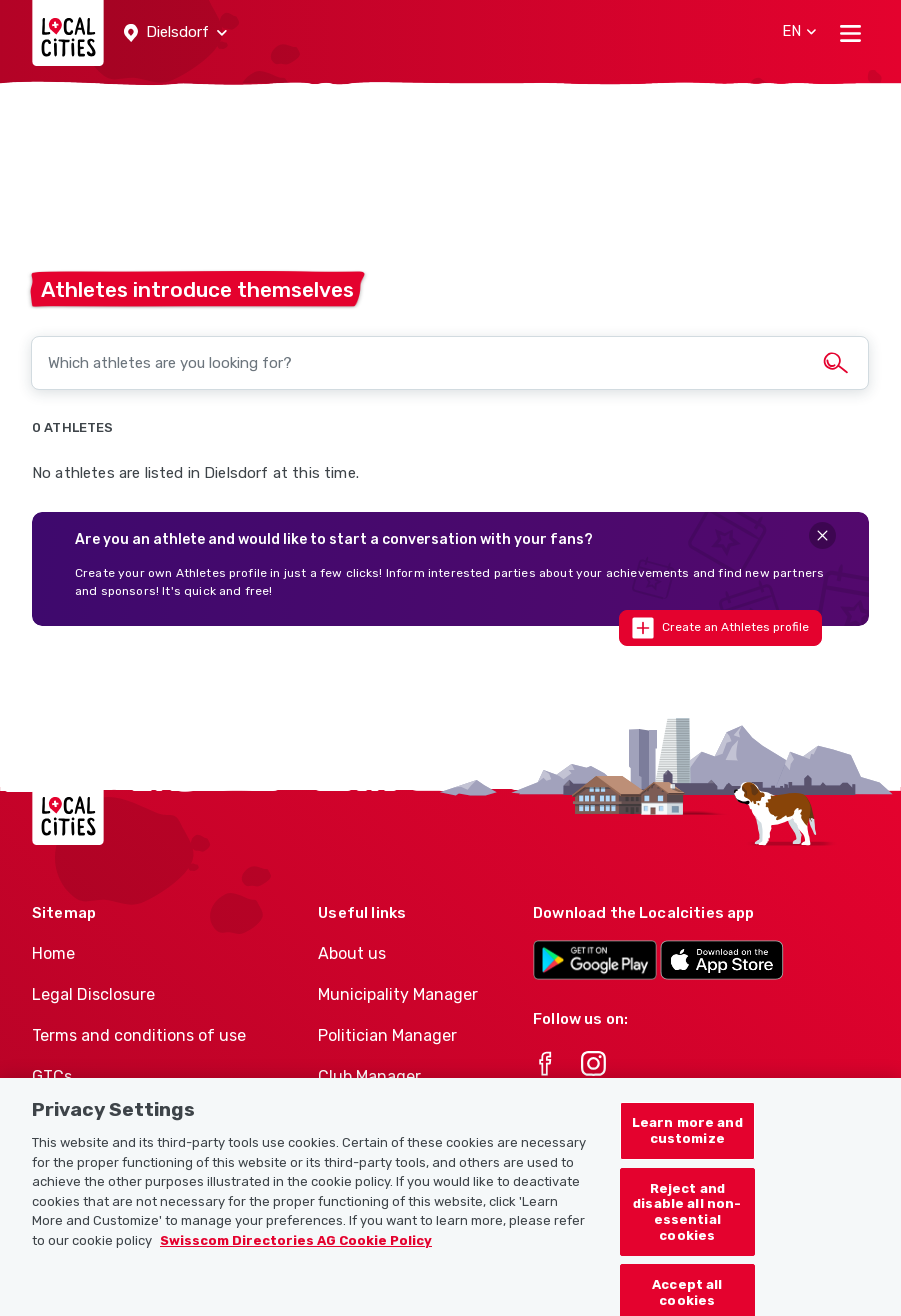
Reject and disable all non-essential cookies (687, 1222)
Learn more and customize (687, 1141)
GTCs (52, 1076)
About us (352, 953)
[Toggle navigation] (850, 33)
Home (53, 953)
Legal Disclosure (93, 994)
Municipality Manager (398, 994)
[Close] (822, 535)
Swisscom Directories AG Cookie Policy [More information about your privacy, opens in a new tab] (296, 1250)
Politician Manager (387, 1035)
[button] (175, 33)
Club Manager (369, 1076)
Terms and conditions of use (139, 1035)
